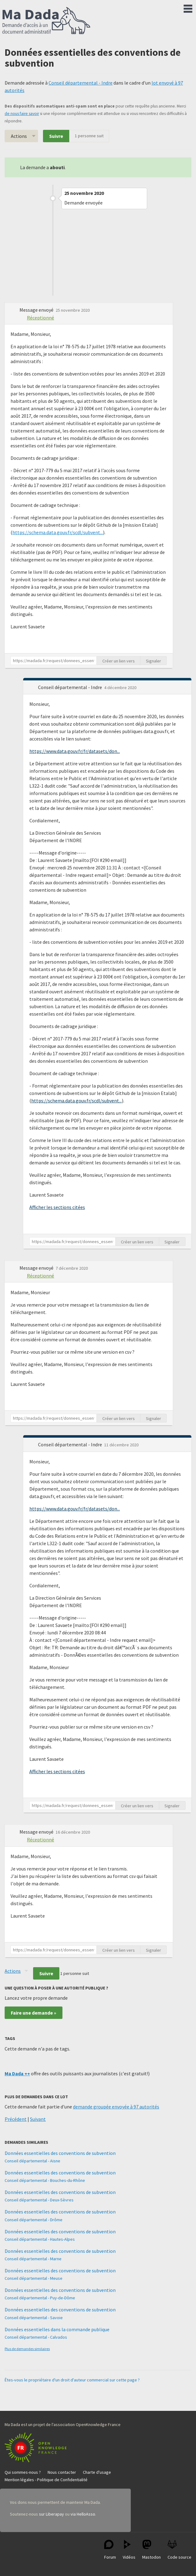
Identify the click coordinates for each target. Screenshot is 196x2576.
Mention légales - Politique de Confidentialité (46, 2479)
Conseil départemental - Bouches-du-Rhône (45, 2180)
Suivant (38, 2119)
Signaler (153, 661)
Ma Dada (46, 21)
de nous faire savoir (22, 113)
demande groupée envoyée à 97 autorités (116, 2106)
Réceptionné (40, 317)
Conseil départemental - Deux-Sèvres (39, 2200)
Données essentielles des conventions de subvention (60, 2153)
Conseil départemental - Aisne (32, 2161)
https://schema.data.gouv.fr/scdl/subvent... (57, 532)
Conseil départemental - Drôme (33, 2219)
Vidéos (129, 2550)
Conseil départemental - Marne (33, 2259)
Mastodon (151, 2550)
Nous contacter (62, 2472)
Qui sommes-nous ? (23, 2472)
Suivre (56, 136)
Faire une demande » (33, 2013)
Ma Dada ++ (17, 2073)
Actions (19, 136)
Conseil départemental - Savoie (34, 2317)
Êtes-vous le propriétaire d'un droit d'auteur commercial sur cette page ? (72, 2380)
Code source (179, 2550)
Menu (188, 7)
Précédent (16, 2119)
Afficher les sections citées (57, 1207)
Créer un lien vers (118, 661)
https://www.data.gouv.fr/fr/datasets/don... (74, 751)
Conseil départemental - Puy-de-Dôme (40, 2298)
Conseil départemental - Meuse (33, 2278)
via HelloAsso (82, 2514)
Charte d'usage (97, 2472)
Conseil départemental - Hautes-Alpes (40, 2239)
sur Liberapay (51, 2514)
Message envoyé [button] (36, 310)
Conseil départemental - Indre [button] (70, 687)
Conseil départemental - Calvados (36, 2337)
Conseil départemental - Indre (81, 83)
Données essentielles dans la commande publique (57, 2329)
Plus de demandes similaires (27, 2348)
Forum (110, 2550)
